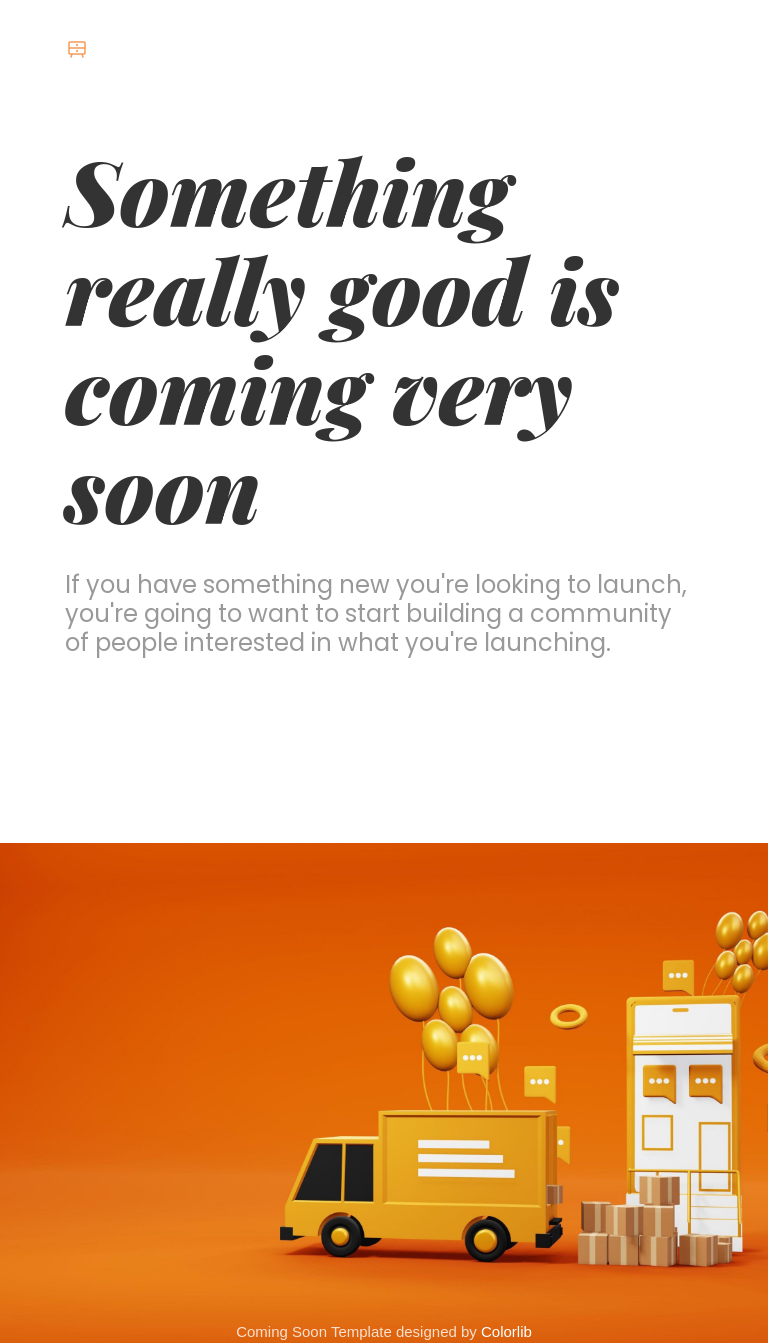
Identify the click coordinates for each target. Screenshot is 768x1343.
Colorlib (506, 1331)
